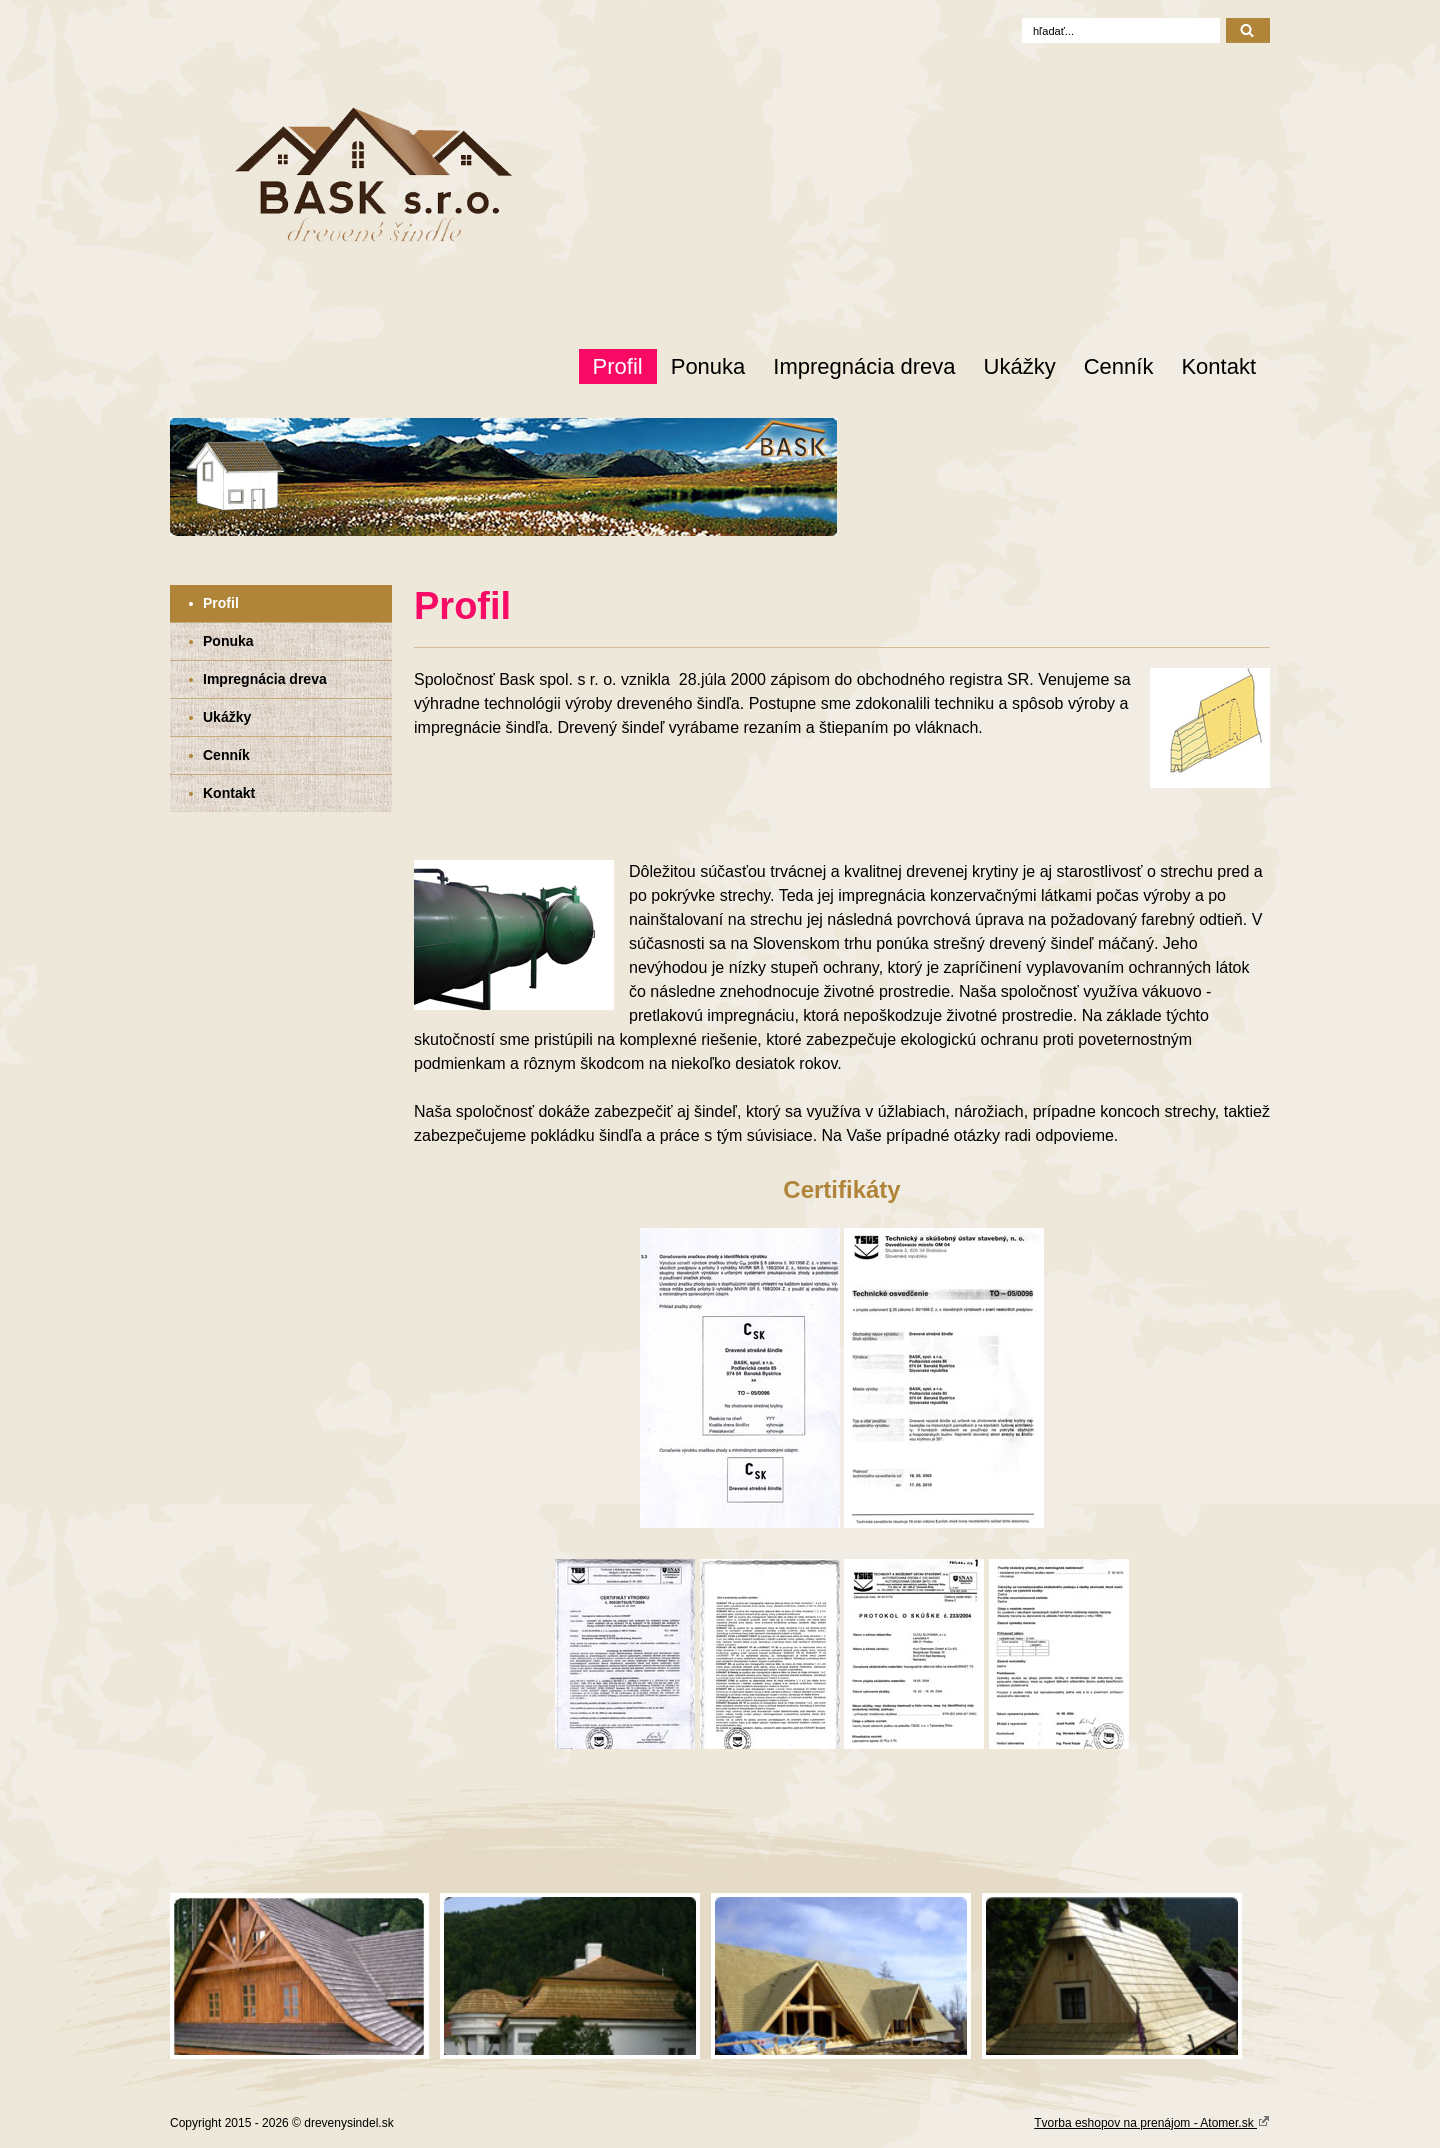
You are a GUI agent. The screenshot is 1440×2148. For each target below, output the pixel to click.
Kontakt (1218, 366)
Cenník (1119, 366)
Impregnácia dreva (864, 366)
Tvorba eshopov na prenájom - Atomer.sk (1152, 2122)
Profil (618, 366)
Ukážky (1020, 366)
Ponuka (708, 366)
